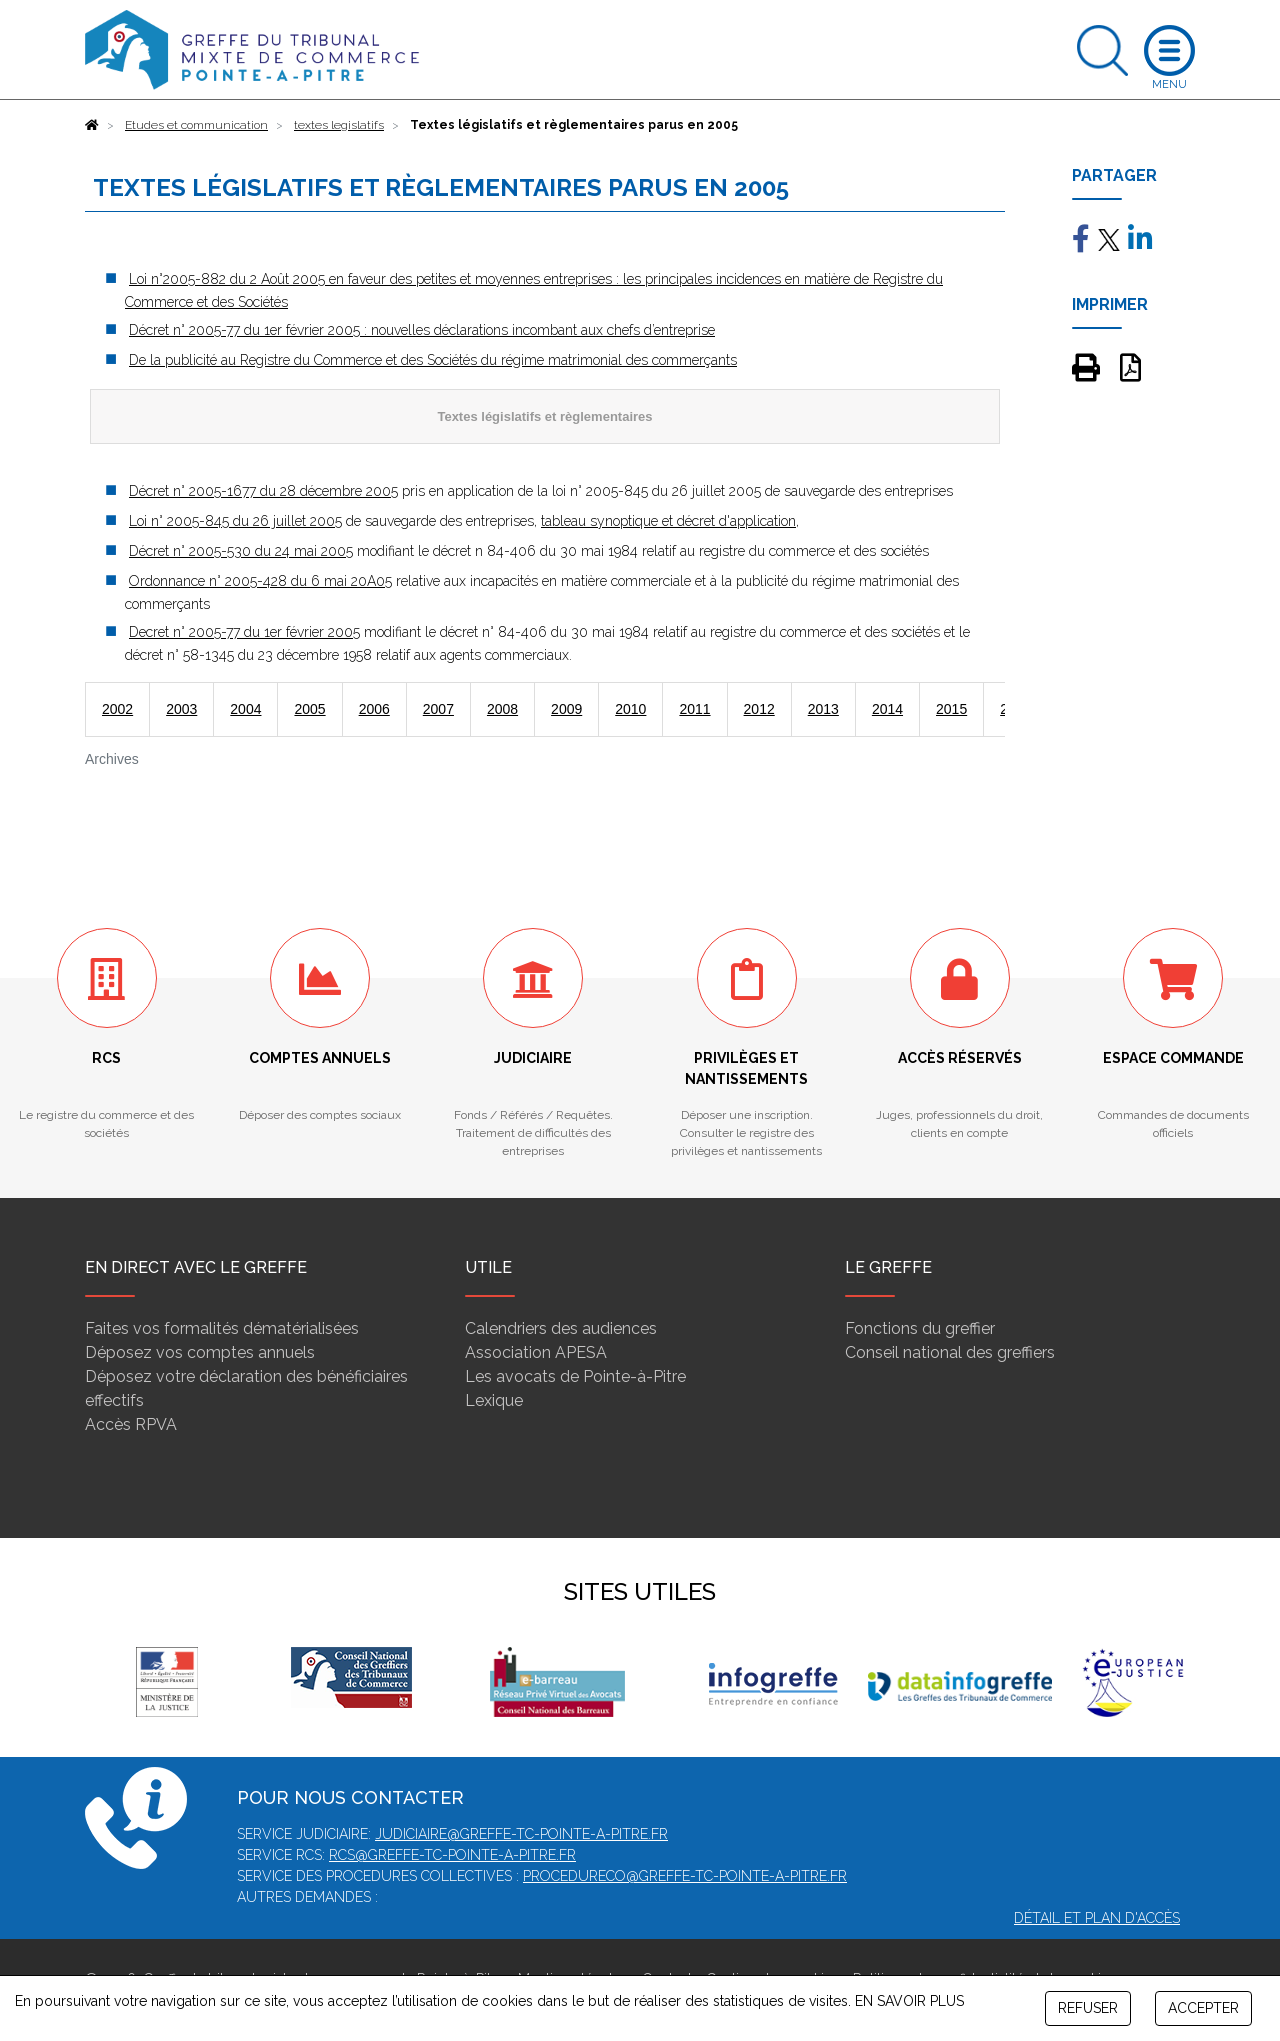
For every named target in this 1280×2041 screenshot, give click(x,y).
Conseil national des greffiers (950, 1352)
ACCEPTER (1203, 2008)
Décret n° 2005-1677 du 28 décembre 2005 (263, 491)
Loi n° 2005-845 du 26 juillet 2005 (235, 521)
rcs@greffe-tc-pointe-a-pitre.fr (452, 1855)
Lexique (494, 1400)
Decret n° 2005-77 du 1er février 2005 (244, 632)
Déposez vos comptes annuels (200, 1352)
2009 (566, 709)
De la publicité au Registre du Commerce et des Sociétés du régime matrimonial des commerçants (433, 360)
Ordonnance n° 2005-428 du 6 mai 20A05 (260, 581)
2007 (438, 709)
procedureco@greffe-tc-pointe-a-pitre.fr (685, 1876)
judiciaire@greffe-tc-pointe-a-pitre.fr (521, 1834)
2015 (951, 709)
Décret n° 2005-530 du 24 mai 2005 (241, 551)
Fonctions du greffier (920, 1328)
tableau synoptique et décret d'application (668, 521)
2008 (502, 709)
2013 (823, 709)
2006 (374, 709)
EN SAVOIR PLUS (909, 2001)
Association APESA (536, 1352)
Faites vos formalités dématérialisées (222, 1328)
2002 (117, 709)
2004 (245, 709)
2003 (181, 709)
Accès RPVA (131, 1424)
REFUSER (1088, 2008)
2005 (309, 709)
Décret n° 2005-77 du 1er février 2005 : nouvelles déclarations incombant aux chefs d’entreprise (422, 330)
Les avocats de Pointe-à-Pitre (575, 1376)
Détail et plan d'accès (1097, 1918)
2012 (759, 709)
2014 (887, 709)
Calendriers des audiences (561, 1328)
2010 (630, 709)
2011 (694, 709)
